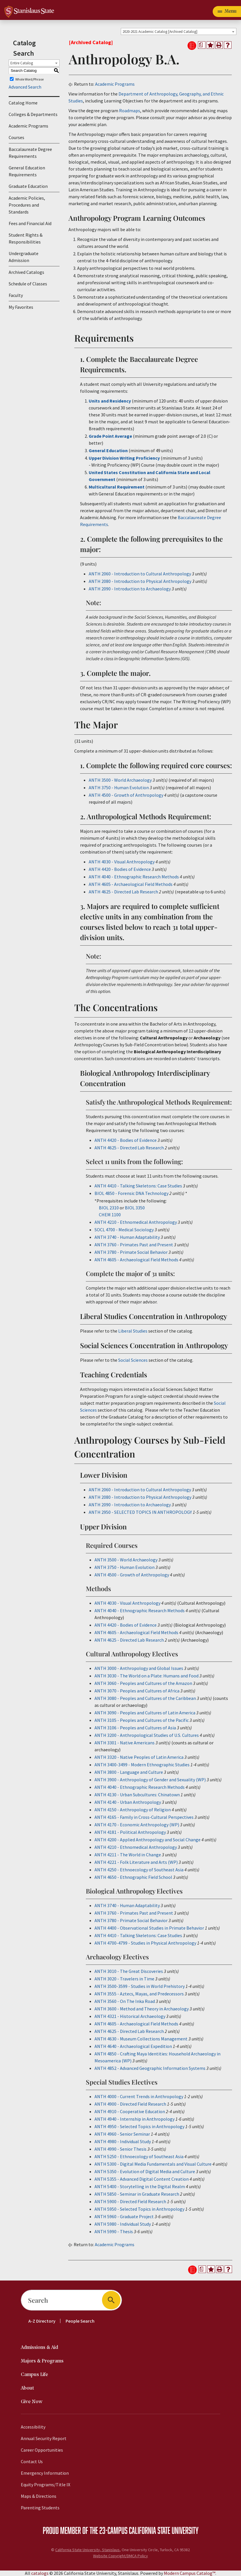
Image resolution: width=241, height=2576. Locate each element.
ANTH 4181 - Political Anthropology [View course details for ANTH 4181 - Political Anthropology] (130, 1832)
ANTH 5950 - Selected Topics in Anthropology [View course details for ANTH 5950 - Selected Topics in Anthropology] (139, 2209)
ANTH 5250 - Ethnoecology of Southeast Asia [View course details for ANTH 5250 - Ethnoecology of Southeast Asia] (138, 2156)
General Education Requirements (27, 171)
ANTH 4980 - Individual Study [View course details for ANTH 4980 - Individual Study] (122, 2141)
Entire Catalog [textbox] (21, 63)
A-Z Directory (41, 2321)
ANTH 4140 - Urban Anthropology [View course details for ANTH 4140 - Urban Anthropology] (127, 1802)
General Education (108, 450)
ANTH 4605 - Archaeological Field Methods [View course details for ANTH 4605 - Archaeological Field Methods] (131, 884)
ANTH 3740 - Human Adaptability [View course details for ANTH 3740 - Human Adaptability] (127, 1237)
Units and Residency (110, 401)
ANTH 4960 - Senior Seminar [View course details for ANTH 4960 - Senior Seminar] (122, 2134)
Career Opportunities (42, 2450)
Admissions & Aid (39, 2347)
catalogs (40, 2573)
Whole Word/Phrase (29, 79)
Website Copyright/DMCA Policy (120, 2555)
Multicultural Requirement (116, 487)
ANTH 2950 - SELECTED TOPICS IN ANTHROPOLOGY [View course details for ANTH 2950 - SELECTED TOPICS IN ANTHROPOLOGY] (140, 1512)
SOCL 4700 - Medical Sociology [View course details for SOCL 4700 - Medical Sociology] (124, 1229)
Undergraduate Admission (23, 256)
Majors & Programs (42, 2361)
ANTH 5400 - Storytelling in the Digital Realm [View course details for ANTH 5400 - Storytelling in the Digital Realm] (139, 2186)
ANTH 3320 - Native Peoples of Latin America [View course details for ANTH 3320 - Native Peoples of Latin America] (138, 1757)
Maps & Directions (38, 2496)
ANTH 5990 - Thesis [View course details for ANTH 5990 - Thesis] (113, 2231)
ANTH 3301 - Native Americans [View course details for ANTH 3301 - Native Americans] (124, 1743)
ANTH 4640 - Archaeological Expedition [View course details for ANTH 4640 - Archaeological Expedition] (133, 2046)
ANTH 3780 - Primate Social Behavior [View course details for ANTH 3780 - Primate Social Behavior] (131, 1252)
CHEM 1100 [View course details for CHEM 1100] (110, 1214)
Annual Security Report (43, 2438)
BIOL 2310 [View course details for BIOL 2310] (109, 1208)
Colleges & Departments (33, 114)
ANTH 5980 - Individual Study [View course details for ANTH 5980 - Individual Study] (122, 2224)
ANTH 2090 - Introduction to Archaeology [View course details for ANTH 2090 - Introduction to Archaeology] (130, 589)
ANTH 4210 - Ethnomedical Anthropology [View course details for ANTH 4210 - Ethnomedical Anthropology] (135, 1222)
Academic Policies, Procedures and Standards (27, 205)
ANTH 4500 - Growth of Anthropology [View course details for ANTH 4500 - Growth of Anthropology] (126, 795)
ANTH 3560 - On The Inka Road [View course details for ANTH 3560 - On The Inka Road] (124, 2001)
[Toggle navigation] (227, 11)
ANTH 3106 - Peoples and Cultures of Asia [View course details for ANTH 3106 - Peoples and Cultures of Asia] (135, 1728)
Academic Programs (28, 126)
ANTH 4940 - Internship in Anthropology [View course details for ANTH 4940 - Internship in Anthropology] (134, 2119)
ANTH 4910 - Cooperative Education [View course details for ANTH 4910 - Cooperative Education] (129, 2111)
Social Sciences (133, 1360)
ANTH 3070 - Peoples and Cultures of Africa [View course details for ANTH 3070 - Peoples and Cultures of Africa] (136, 1691)
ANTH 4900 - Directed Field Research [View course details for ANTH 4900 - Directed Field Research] (130, 2104)
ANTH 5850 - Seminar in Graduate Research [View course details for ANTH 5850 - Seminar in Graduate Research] (136, 2194)
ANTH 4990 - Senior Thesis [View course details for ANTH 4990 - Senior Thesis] (120, 2149)
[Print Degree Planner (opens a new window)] (201, 45)
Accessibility (33, 2427)
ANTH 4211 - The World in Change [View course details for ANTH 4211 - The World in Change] (127, 1854)
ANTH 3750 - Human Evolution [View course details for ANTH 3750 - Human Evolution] (119, 787)
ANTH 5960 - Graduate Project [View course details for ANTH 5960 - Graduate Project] (124, 2216)
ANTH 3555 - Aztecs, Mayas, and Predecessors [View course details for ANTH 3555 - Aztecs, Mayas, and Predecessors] (139, 1994)
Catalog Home (23, 103)
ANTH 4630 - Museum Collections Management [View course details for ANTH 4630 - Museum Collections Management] (141, 2039)
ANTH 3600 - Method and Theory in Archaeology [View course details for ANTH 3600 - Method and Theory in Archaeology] (141, 2009)
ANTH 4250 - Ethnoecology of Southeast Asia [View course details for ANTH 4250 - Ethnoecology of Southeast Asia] (138, 1869)
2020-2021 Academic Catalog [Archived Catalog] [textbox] (160, 31)
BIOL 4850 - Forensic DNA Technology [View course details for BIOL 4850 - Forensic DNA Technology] (131, 1193)
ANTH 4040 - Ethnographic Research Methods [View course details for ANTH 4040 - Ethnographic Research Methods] (134, 877)
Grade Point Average (110, 436)
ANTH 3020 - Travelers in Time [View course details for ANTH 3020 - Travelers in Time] (124, 1979)
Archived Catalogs (26, 272)
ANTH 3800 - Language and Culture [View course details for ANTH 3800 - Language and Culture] (128, 1772)
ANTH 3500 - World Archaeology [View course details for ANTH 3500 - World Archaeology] (120, 780)
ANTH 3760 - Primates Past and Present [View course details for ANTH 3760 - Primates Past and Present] (133, 1244)
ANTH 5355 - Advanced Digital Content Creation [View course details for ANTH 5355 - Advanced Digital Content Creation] (141, 2179)
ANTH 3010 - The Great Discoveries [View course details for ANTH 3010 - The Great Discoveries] (128, 1971)
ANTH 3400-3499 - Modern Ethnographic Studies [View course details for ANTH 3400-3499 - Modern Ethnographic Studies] (142, 1764)
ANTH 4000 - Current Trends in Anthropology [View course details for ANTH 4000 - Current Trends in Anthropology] (138, 2096)
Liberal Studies (132, 1331)
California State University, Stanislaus (87, 2549)
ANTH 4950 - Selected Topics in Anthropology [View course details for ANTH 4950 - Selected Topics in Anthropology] (139, 2126)
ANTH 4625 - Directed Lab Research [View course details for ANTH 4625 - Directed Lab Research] (123, 892)
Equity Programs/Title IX (45, 2484)
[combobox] (178, 31)
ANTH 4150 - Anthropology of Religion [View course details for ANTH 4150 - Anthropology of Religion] (132, 1809)
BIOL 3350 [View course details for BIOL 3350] (135, 1208)
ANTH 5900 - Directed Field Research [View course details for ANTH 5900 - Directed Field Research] (130, 2201)
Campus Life (34, 2374)
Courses (16, 137)
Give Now (31, 2402)
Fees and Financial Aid (30, 223)
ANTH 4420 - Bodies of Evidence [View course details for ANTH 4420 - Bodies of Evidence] (120, 869)
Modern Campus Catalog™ (189, 2573)
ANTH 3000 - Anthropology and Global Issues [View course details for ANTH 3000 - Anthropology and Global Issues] (138, 1668)
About (27, 2388)
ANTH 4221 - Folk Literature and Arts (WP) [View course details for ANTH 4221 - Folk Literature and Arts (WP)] (136, 1862)
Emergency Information (45, 2473)
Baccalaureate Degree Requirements (30, 152)
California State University (164, 2530)
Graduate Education (28, 186)
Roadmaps (129, 110)
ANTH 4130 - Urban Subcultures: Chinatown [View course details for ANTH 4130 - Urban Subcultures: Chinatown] (137, 1794)
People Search (80, 2321)
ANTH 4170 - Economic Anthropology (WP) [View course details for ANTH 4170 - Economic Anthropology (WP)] (136, 1824)
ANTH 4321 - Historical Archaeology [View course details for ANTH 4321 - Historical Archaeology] (129, 2016)
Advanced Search (25, 87)
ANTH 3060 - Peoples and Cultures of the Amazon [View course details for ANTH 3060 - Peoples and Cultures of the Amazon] (143, 1683)
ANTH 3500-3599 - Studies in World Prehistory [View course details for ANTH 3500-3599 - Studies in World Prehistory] (139, 1986)
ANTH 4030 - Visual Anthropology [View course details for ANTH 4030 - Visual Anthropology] (122, 862)
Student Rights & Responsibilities (25, 238)
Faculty (16, 295)
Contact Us (32, 2461)
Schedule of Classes (28, 284)
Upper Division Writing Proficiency (125, 458)
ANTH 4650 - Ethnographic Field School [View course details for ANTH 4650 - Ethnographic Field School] (133, 1877)
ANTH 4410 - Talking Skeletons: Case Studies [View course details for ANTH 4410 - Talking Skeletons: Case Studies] (138, 1186)
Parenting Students (40, 2507)
